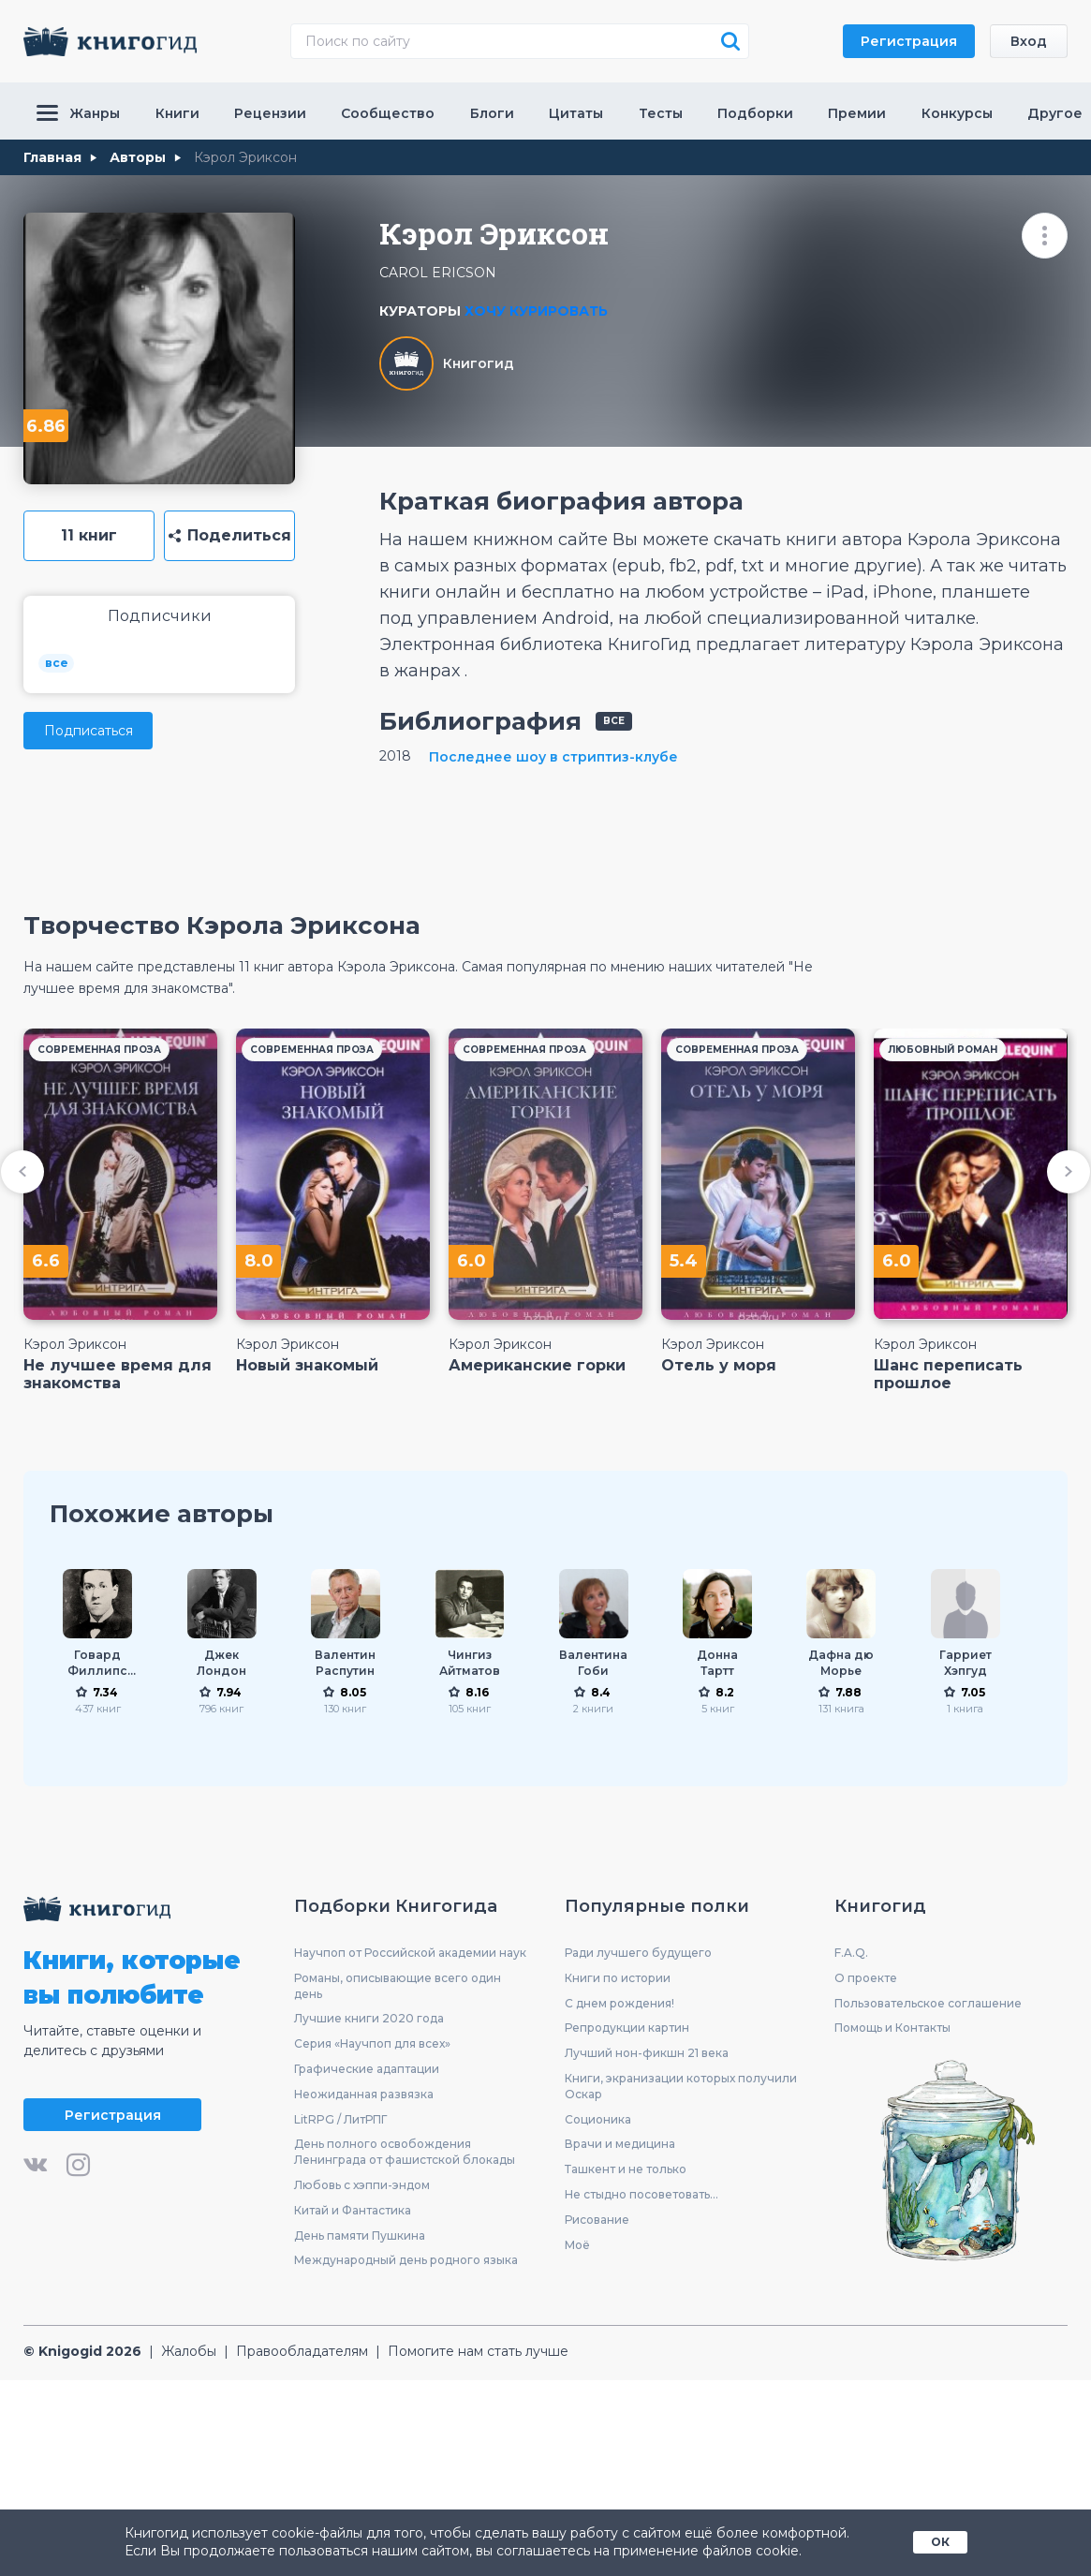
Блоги (492, 113)
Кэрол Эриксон (74, 1344)
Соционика (598, 2119)
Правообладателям (302, 2351)
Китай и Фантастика (352, 2210)
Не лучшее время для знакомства (117, 1374)
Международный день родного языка (406, 2260)
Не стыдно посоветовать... (641, 2194)
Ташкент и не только (625, 2169)
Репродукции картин (627, 2028)
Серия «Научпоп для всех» (372, 2043)
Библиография (480, 721)
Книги (177, 113)
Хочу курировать (536, 311)
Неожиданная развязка (364, 2094)
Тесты (661, 113)
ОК (940, 2542)
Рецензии (270, 113)
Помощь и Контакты (892, 2028)
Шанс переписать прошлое (948, 1374)
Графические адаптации (366, 2069)
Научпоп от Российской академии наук (410, 1953)
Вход (1028, 41)
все (56, 663)
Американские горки (537, 1365)
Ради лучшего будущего (638, 1953)
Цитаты (576, 113)
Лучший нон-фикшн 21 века (647, 2053)
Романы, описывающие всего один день (397, 1986)
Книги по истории (618, 1978)
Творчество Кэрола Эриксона (221, 925)
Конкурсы (957, 113)
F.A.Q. (851, 1953)
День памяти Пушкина (359, 2235)
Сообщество (388, 113)
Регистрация (909, 41)
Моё (577, 2245)
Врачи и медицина (620, 2144)
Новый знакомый (307, 1365)
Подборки (755, 113)
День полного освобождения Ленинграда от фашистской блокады (404, 2152)
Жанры (78, 113)
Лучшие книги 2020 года (369, 2018)
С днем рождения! (619, 2003)
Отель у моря (718, 1365)
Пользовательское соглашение (928, 2003)
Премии (857, 113)
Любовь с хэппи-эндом (362, 2185)
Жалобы (188, 2351)
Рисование (597, 2220)
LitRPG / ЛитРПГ (340, 2119)
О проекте (865, 1978)
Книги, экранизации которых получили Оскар (681, 2086)
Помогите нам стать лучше (478, 2351)
